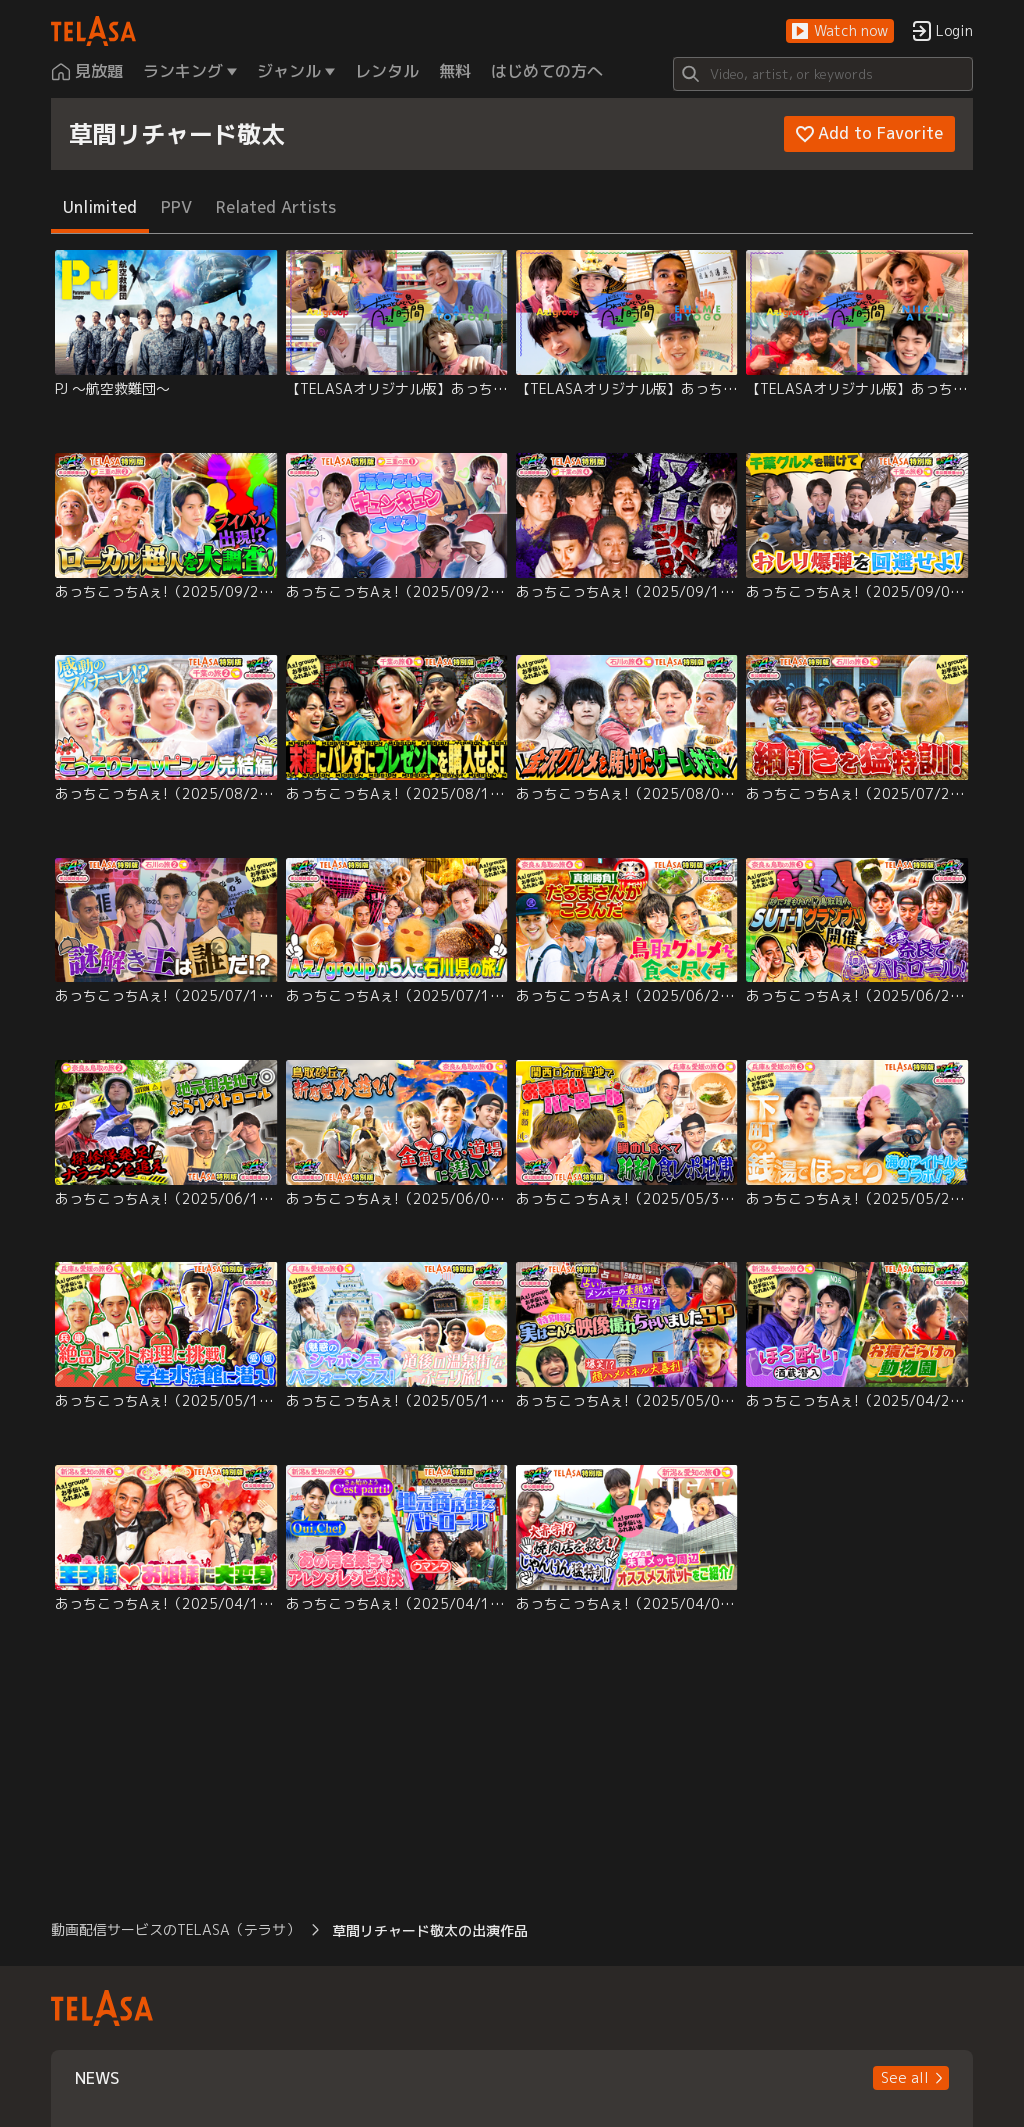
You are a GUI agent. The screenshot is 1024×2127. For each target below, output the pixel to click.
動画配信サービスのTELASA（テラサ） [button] (175, 1929)
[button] (840, 31)
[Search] (823, 74)
